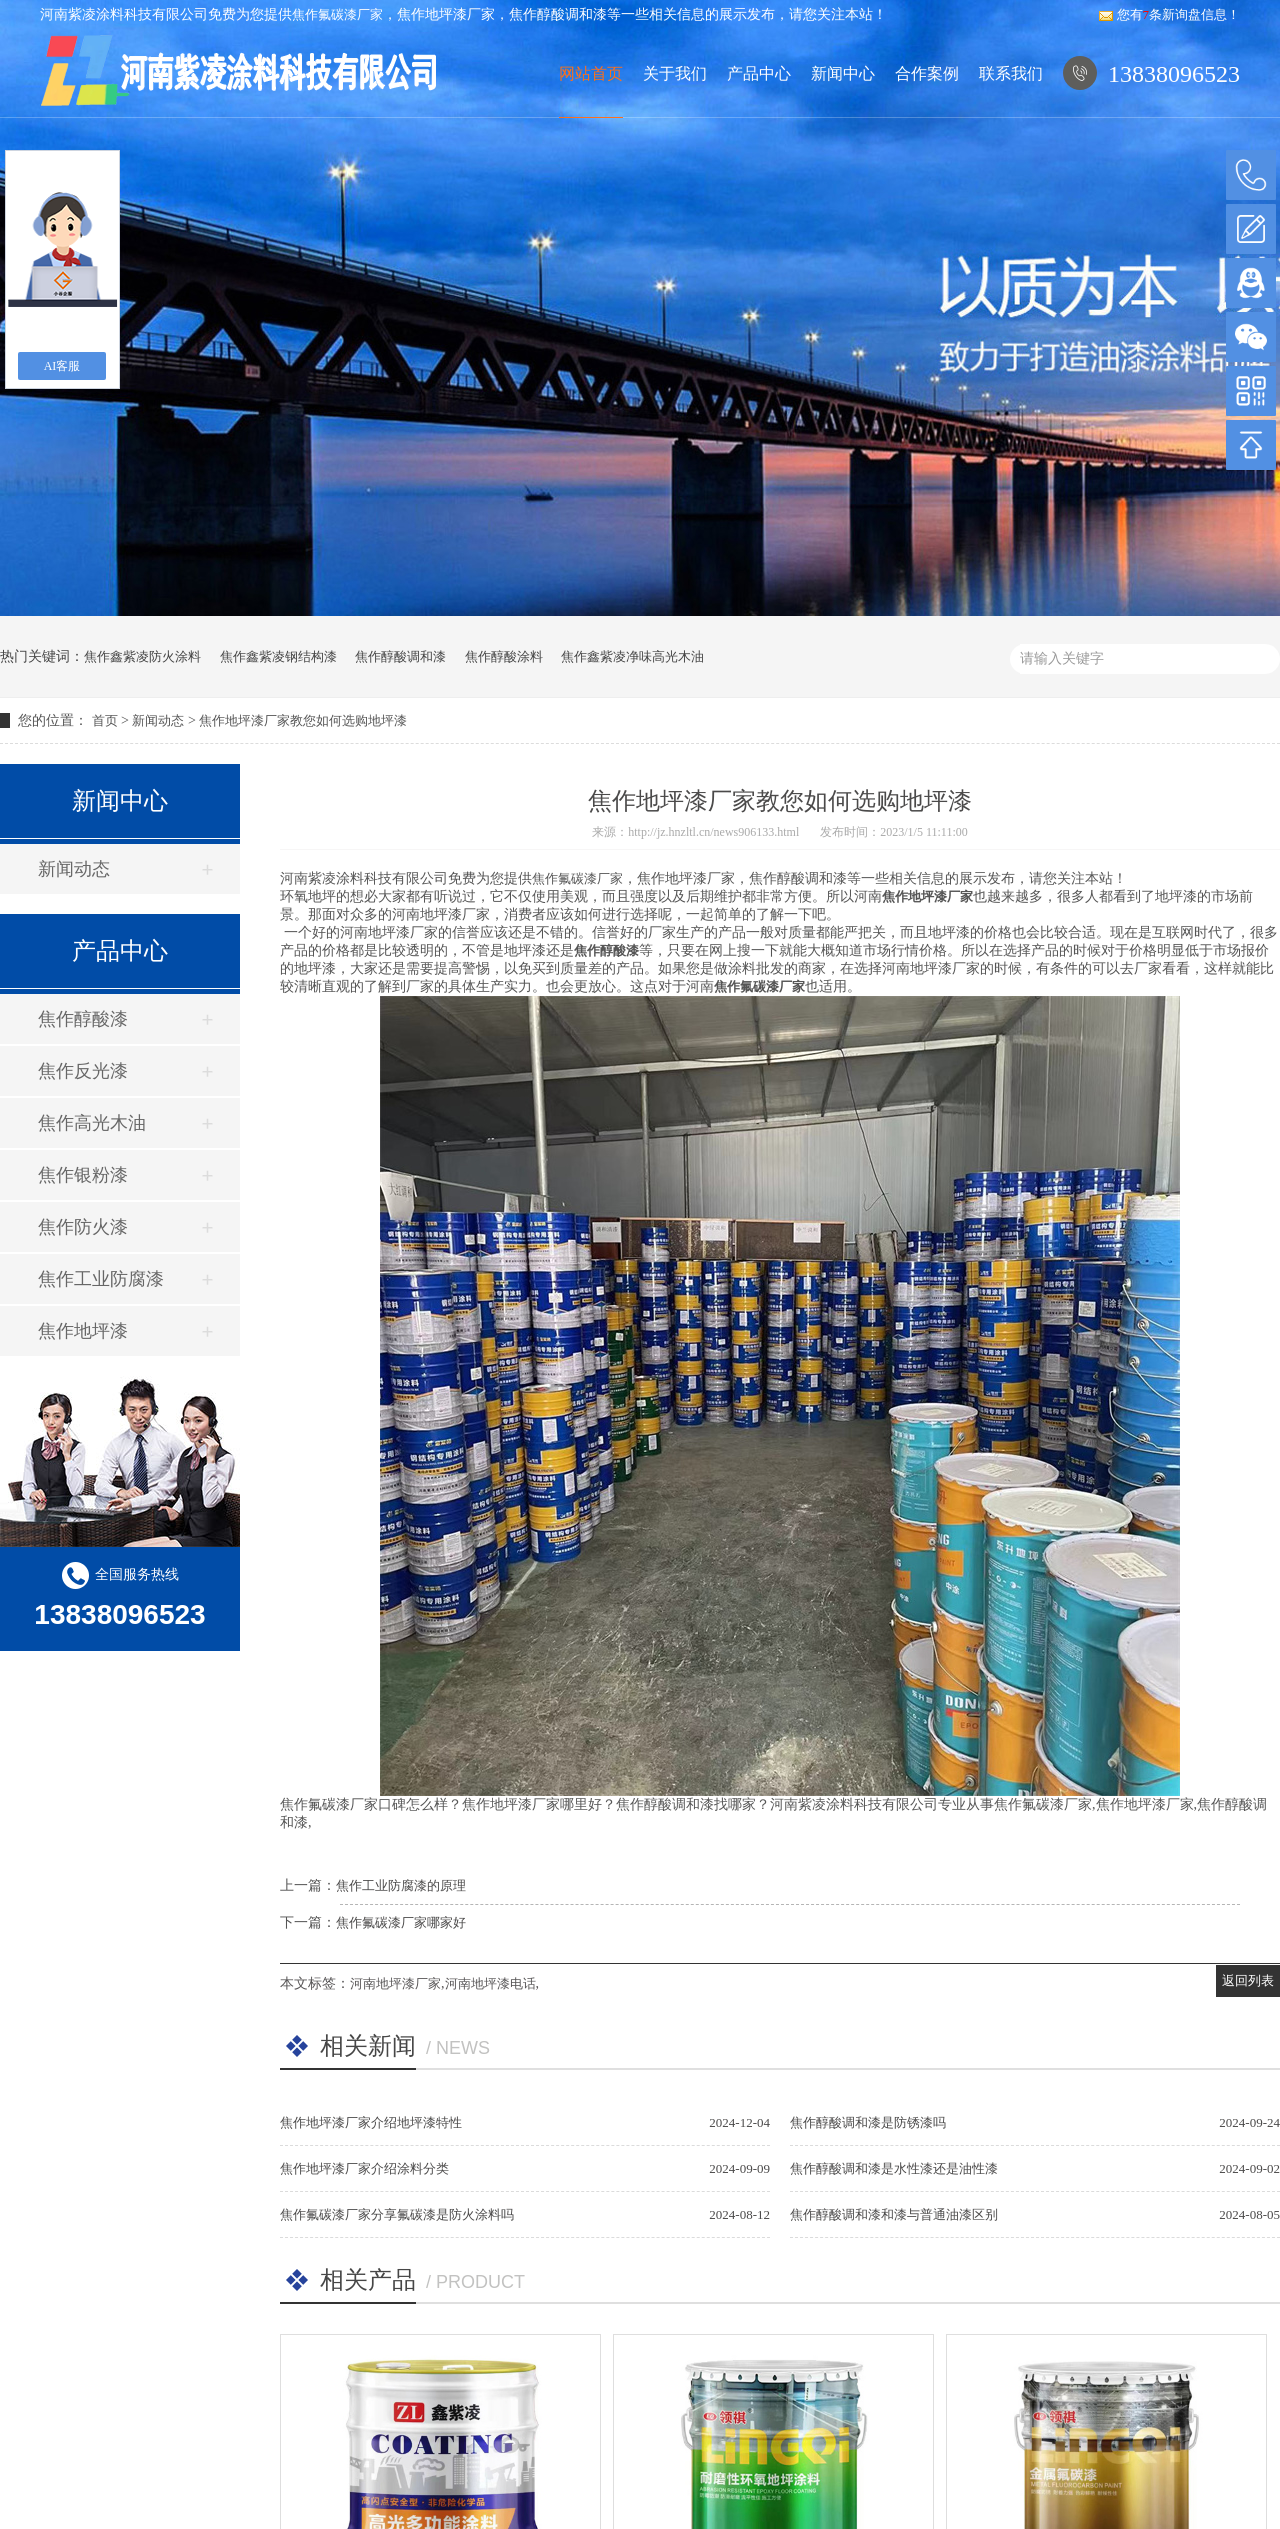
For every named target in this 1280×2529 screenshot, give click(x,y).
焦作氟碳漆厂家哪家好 (401, 1922)
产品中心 (756, 115)
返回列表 (1248, 1980)
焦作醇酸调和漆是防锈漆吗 (868, 2122)
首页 (105, 720)
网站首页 (586, 115)
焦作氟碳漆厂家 (337, 14)
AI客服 (62, 366)
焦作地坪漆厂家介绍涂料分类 (364, 2168)
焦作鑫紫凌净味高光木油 (632, 656)
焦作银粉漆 (83, 1175)
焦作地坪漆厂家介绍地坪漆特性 (371, 2122)
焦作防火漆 (83, 1227)
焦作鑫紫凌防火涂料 (142, 656)
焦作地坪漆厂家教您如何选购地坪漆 (303, 720)
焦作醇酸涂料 (504, 656)
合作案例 (925, 115)
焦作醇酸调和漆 (400, 656)
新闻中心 (841, 115)
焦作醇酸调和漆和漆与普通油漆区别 (894, 2214)
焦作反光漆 (83, 1071)
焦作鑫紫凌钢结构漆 (278, 656)
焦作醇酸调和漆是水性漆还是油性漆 (894, 2168)
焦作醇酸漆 (83, 1019)
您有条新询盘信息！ (1169, 14)
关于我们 (671, 115)
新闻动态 (158, 720)
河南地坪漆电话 (490, 1983)
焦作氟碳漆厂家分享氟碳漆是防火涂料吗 (397, 2214)
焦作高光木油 (92, 1123)
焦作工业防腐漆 (101, 1279)
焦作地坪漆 (83, 1331)
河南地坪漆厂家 (395, 1983)
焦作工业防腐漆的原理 (401, 1885)
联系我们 (1010, 115)
